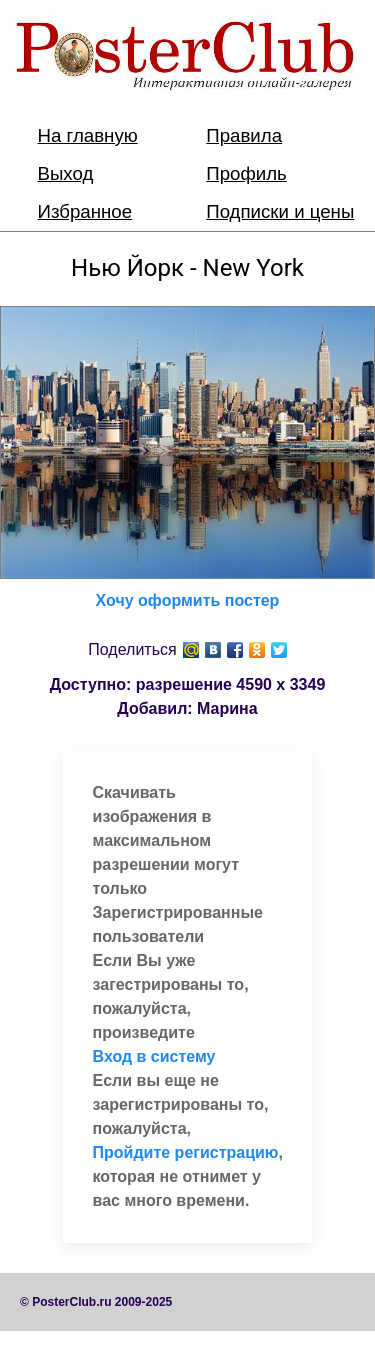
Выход (66, 173)
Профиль (246, 173)
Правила (244, 135)
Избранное (85, 211)
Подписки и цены (280, 211)
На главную (88, 135)
